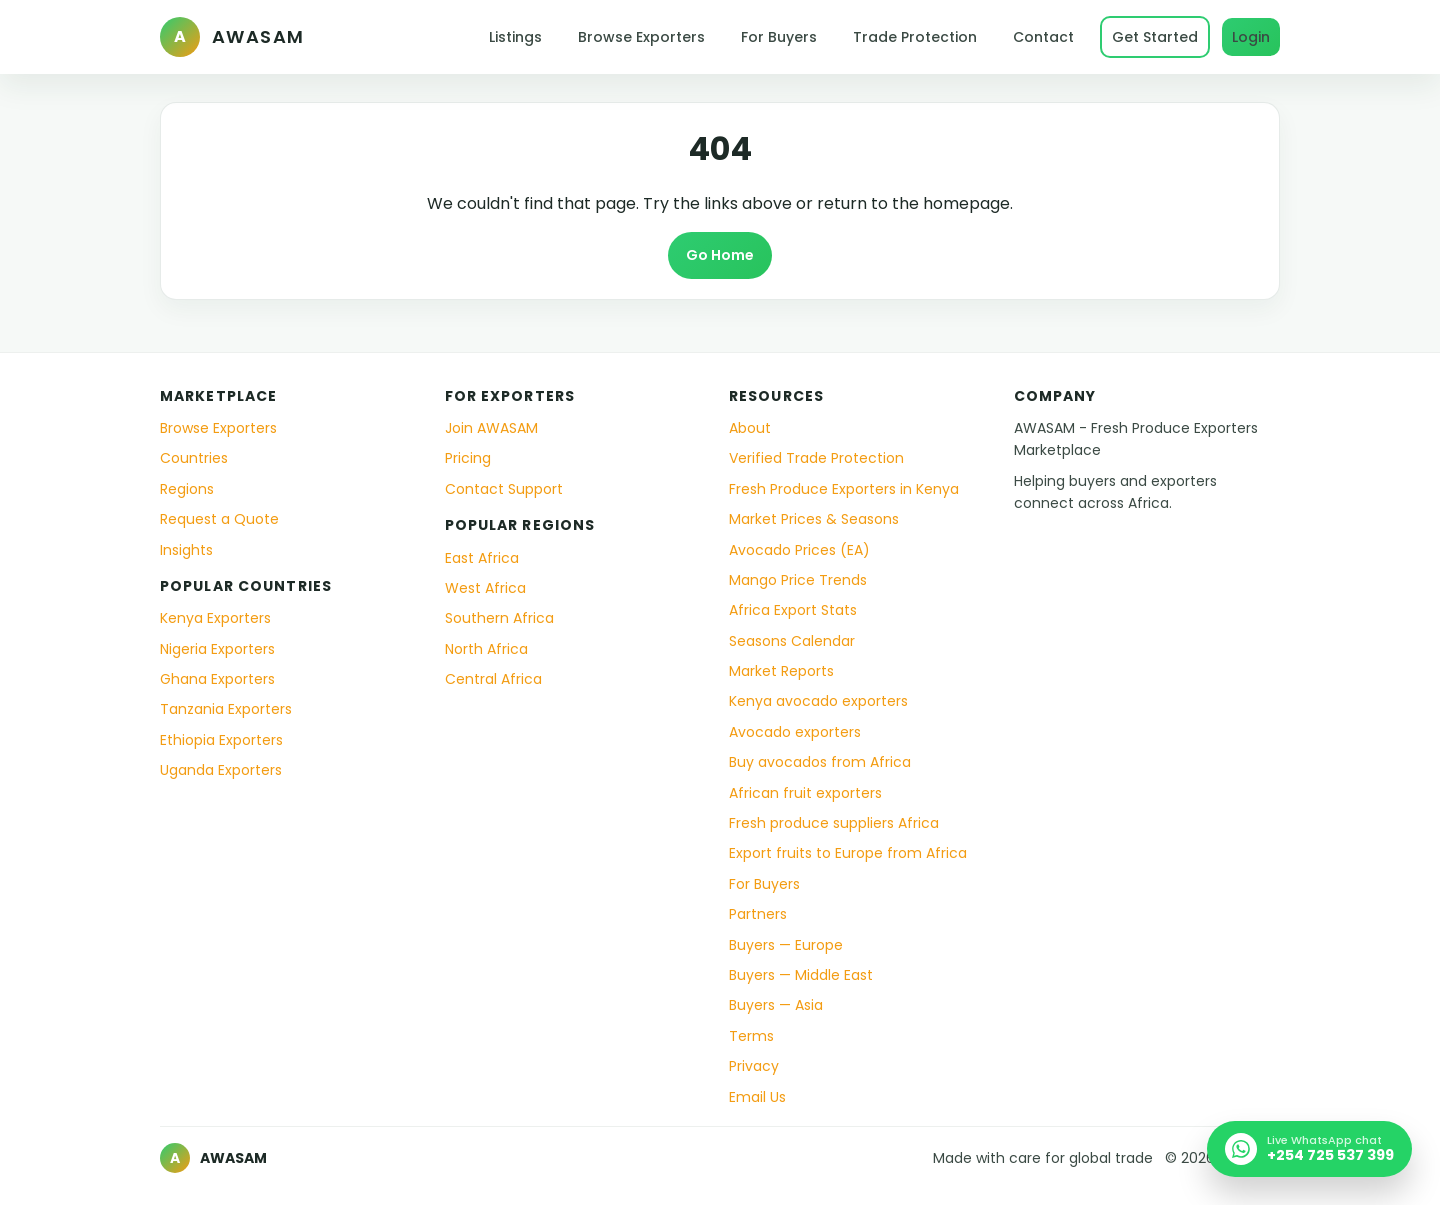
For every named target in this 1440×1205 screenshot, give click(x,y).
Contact (1043, 37)
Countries (194, 458)
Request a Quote (219, 519)
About (750, 428)
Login (1251, 37)
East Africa (482, 558)
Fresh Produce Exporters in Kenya (844, 489)
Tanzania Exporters (226, 709)
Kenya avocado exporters (818, 701)
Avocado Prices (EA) (799, 550)
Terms (751, 1036)
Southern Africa (499, 618)
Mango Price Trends (798, 580)
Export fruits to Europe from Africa (848, 853)
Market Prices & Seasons (814, 519)
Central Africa (493, 679)
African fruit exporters (805, 793)
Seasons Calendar (792, 641)
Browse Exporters (641, 37)
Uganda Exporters (221, 770)
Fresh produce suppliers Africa (834, 823)
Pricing (468, 458)
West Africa (485, 588)
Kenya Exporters (215, 618)
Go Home (720, 255)
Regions (187, 489)
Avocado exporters (795, 732)
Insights (186, 550)
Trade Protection (915, 37)
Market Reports (781, 671)
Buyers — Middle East (801, 975)
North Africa (486, 649)
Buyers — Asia (776, 1005)
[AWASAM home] (232, 37)
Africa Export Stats (793, 610)
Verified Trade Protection (816, 458)
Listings (515, 37)
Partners (758, 914)
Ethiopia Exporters (221, 740)
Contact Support (504, 489)
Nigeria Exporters (217, 649)
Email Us (757, 1097)
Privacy (754, 1066)
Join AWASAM (491, 428)
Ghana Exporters (217, 679)
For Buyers (779, 37)
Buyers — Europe (786, 945)
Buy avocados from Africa (820, 762)
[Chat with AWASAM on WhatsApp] (1309, 1149)
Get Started (1155, 37)
